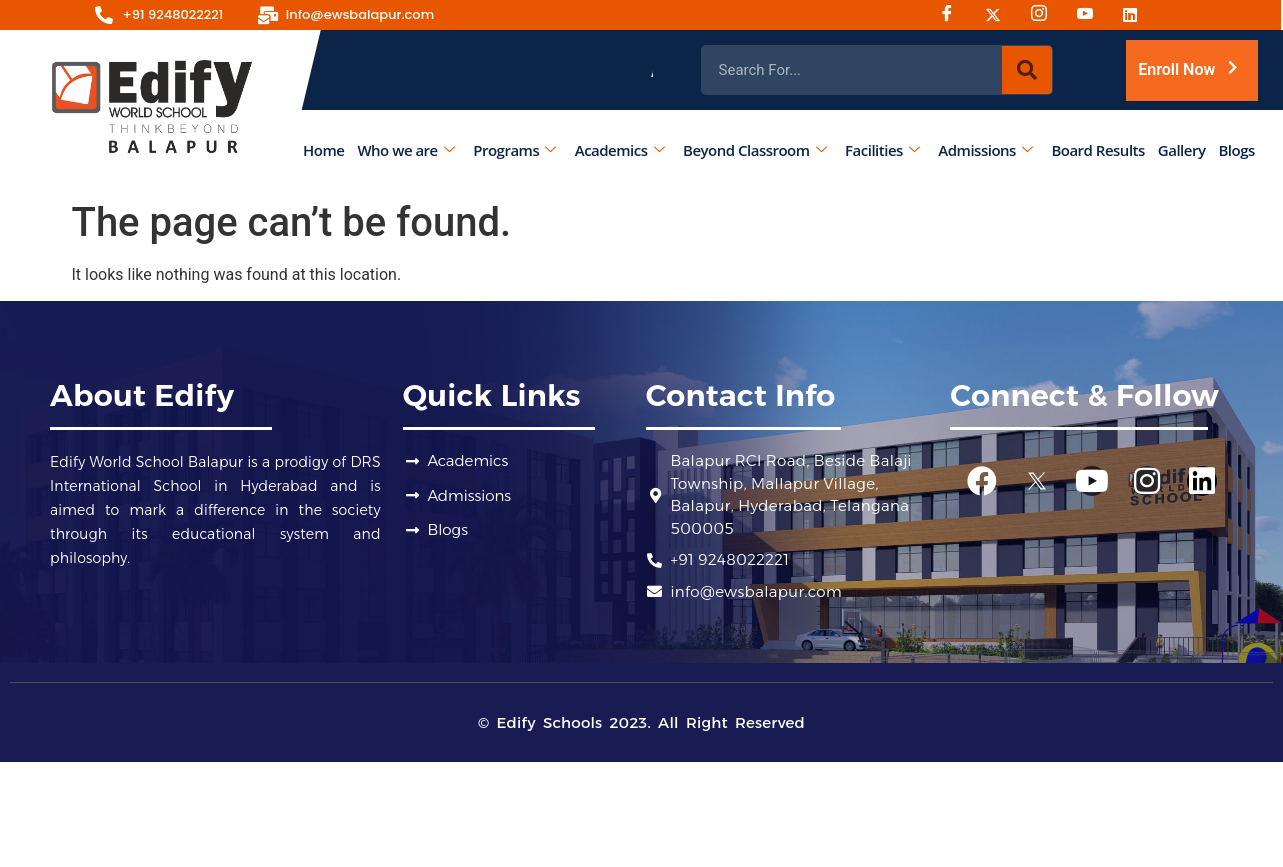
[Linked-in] (1138, 15)
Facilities (882, 149)
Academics (619, 149)
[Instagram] (1046, 15)
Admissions (986, 149)
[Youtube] (1092, 15)
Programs (515, 149)
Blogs (1237, 149)
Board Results (1098, 149)
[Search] (1027, 70)
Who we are (406, 149)
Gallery (1182, 149)
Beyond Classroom (754, 149)
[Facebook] (954, 15)
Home (323, 149)
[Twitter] (1000, 15)
